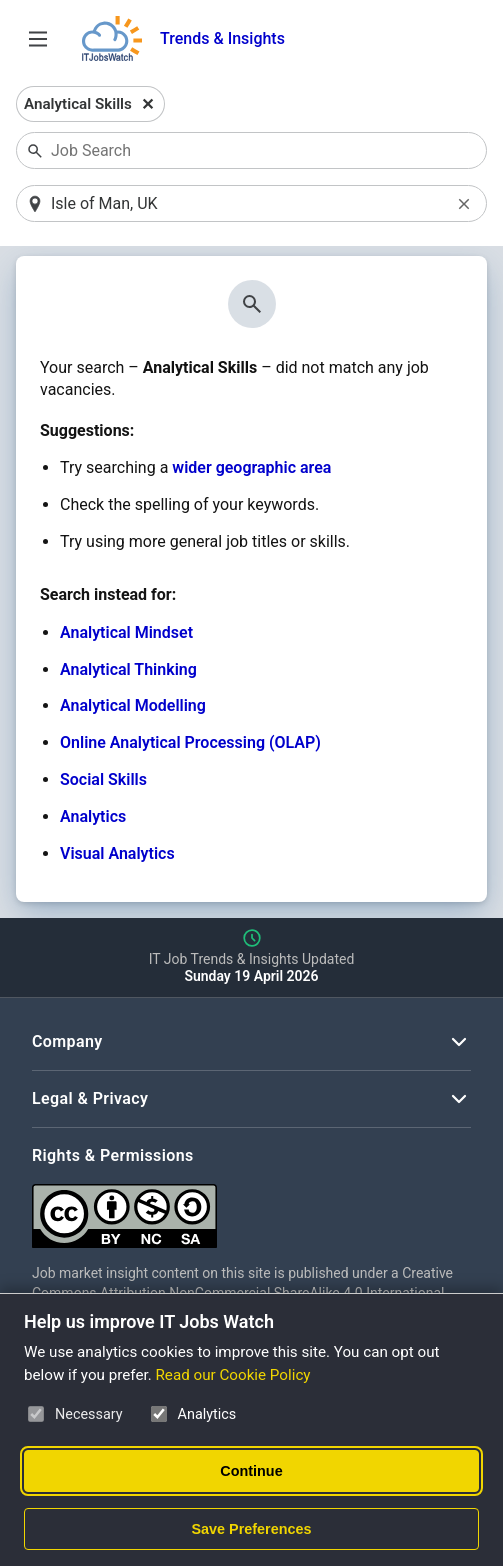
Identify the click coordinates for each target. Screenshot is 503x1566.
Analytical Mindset (126, 632)
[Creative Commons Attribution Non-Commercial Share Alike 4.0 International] (251, 1208)
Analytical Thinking (128, 669)
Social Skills (103, 779)
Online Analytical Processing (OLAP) (190, 742)
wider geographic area (251, 467)
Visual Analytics (117, 853)
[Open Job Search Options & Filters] (38, 39)
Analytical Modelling (133, 705)
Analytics (93, 816)
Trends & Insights (222, 38)
